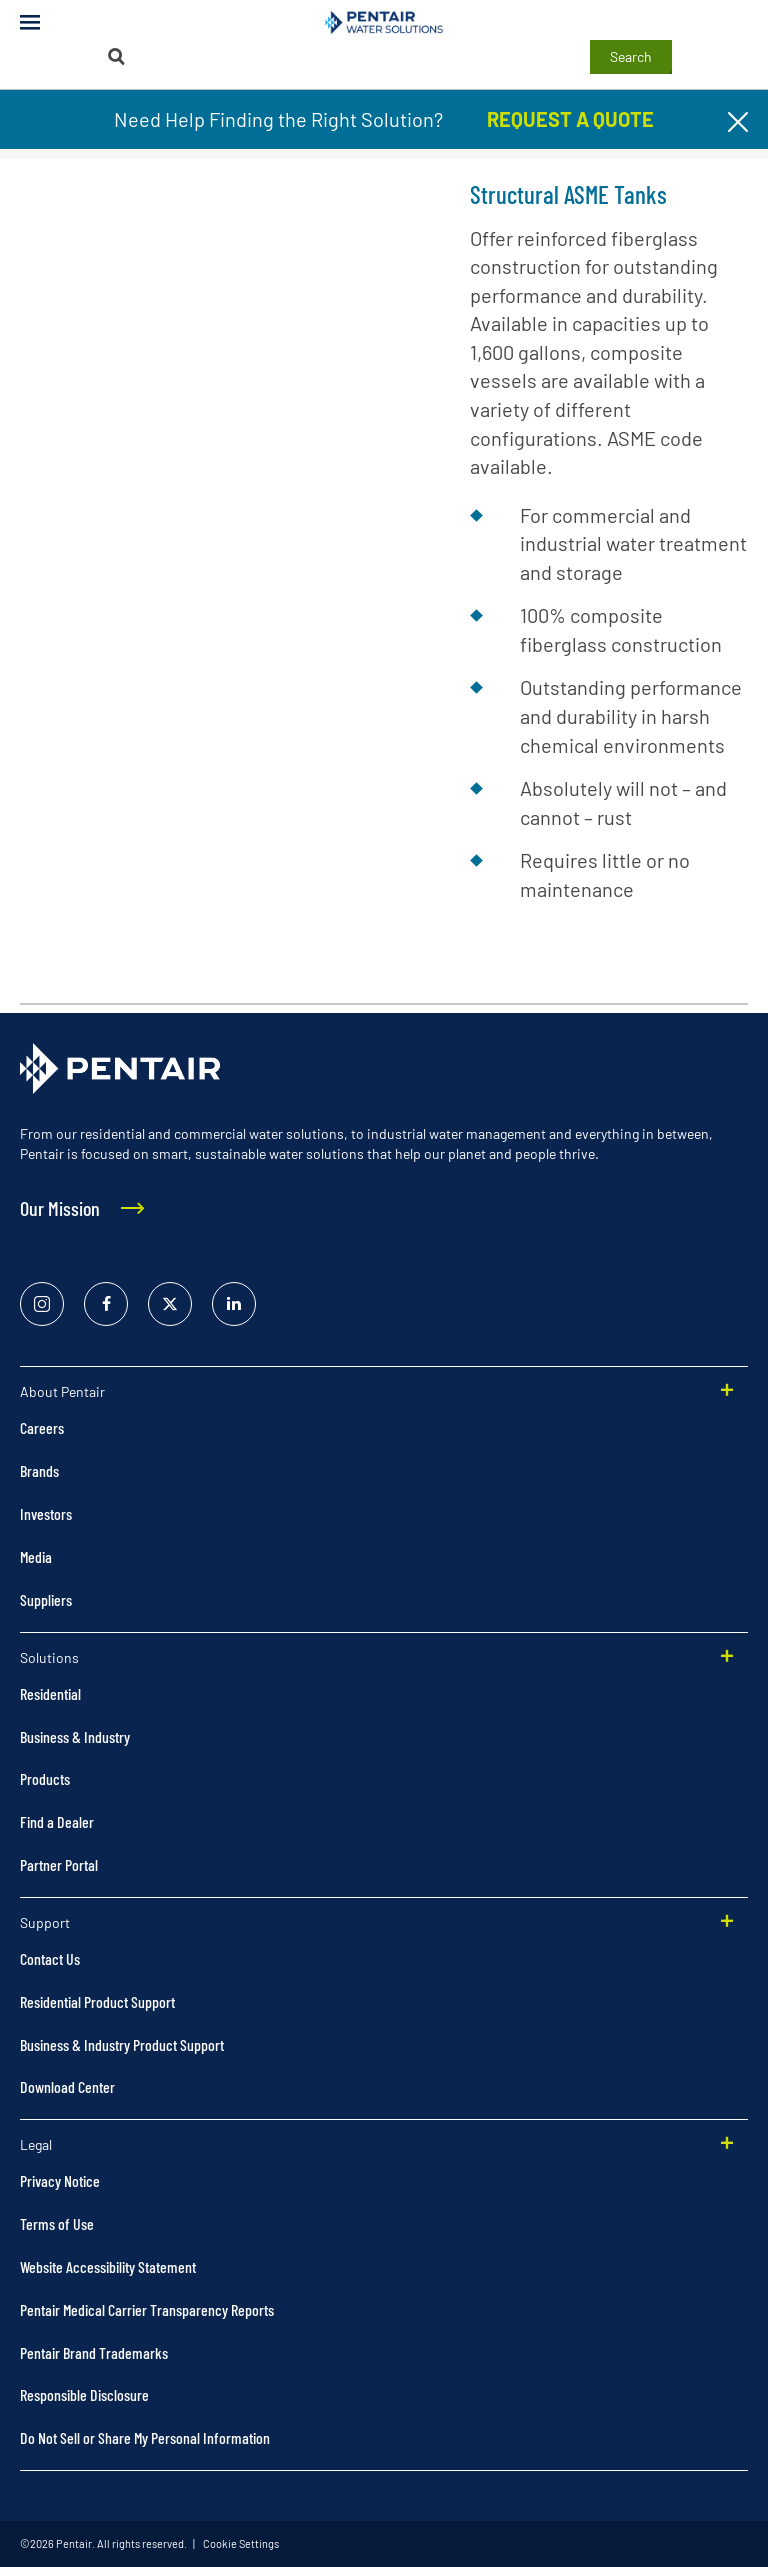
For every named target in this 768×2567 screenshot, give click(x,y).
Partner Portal (59, 1864)
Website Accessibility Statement (108, 2266)
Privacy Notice (60, 2180)
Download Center (67, 2086)
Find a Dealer (57, 1821)
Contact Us (50, 1958)
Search (631, 56)
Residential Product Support (97, 2001)
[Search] (116, 56)
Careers (42, 1427)
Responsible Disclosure (84, 2394)
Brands (39, 1470)
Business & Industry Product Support (122, 2044)
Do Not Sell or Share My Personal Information (145, 2437)
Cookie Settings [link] (240, 2543)
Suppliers (46, 1599)
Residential (50, 1693)
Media (36, 1556)
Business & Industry (75, 1736)
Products (45, 1778)
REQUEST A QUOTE (570, 119)
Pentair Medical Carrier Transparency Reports (147, 2309)
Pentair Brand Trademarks (94, 2352)
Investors (46, 1513)
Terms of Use (57, 2223)
